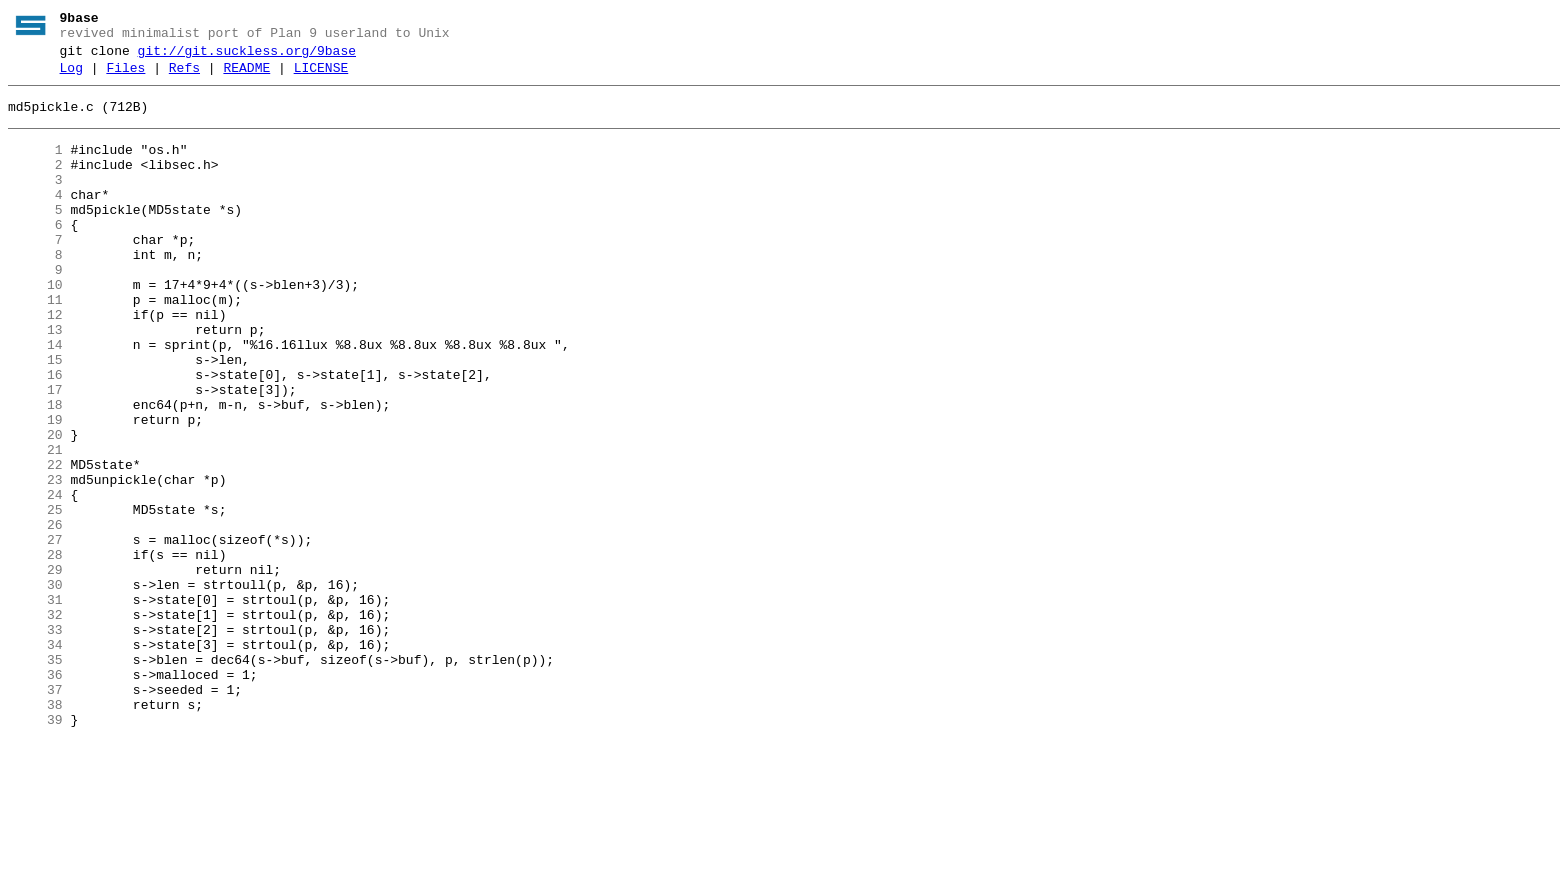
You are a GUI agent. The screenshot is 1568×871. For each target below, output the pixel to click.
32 (35, 723)
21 (35, 525)
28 (35, 651)
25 (35, 597)
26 (35, 615)
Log (71, 77)
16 (35, 435)
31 (35, 705)
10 (35, 327)
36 (35, 795)
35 (35, 777)
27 (35, 633)
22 (35, 543)
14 (35, 399)
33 (35, 741)
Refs (184, 77)
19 (35, 489)
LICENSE (321, 77)
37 (35, 813)
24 (35, 579)
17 (35, 453)
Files (125, 77)
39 (35, 849)
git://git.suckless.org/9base (247, 57)
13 (35, 381)
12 (35, 363)
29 (35, 669)
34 (35, 759)
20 (35, 507)
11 (35, 345)
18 (35, 471)
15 (35, 417)
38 (35, 831)
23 (35, 561)
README (246, 77)
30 (35, 687)
